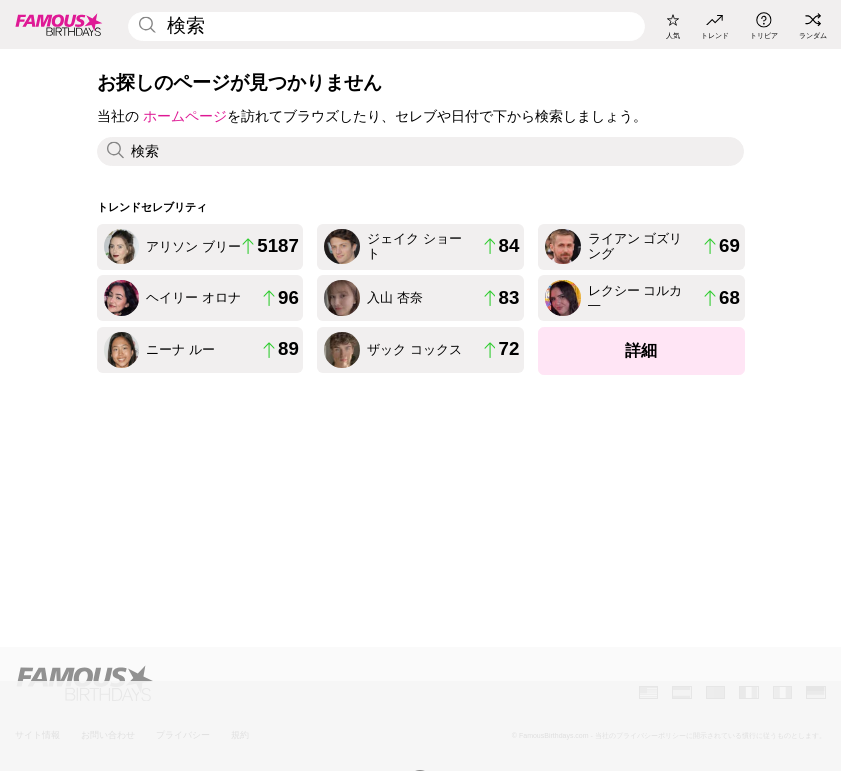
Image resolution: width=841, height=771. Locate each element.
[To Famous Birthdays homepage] (59, 24)
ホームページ (185, 116)
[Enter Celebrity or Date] (386, 26)
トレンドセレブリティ (152, 207)
